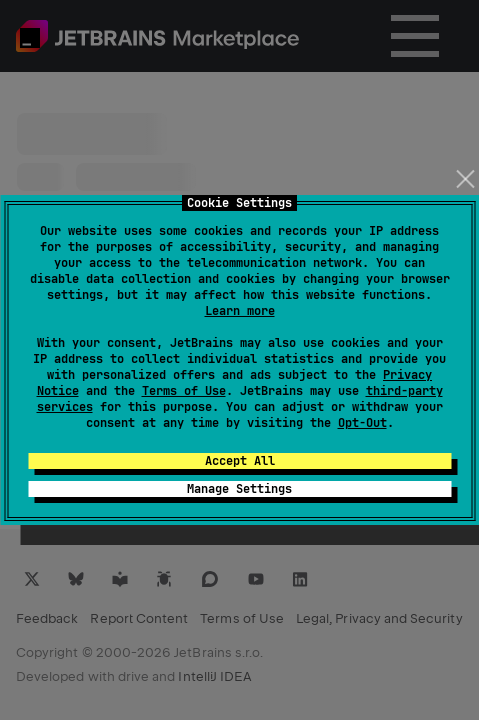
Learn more (240, 311)
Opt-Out (362, 423)
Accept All (240, 461)
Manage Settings (239, 489)
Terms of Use (184, 391)
